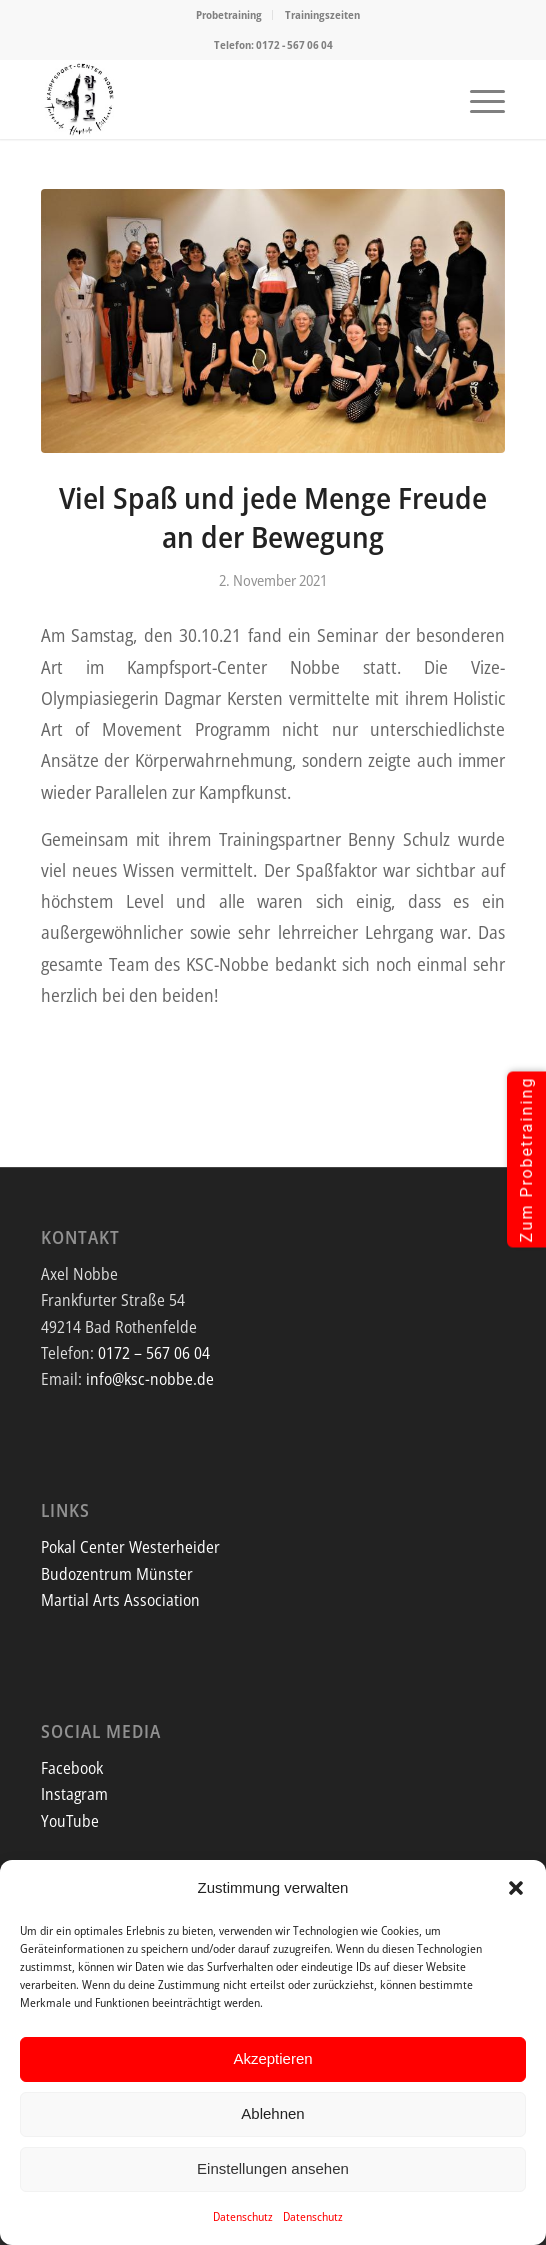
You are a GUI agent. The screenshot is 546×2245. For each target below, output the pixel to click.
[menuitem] (229, 15)
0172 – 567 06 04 (154, 1353)
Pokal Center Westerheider (130, 1547)
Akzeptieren (272, 2058)
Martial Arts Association (120, 1600)
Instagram (74, 1794)
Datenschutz (243, 2216)
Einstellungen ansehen (273, 2168)
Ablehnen (272, 2113)
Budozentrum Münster (117, 1574)
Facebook (72, 1768)
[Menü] (477, 99)
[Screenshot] (226, 99)
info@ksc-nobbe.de (150, 1379)
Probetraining (229, 14)
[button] (516, 1888)
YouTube (70, 1821)
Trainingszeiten (322, 14)
